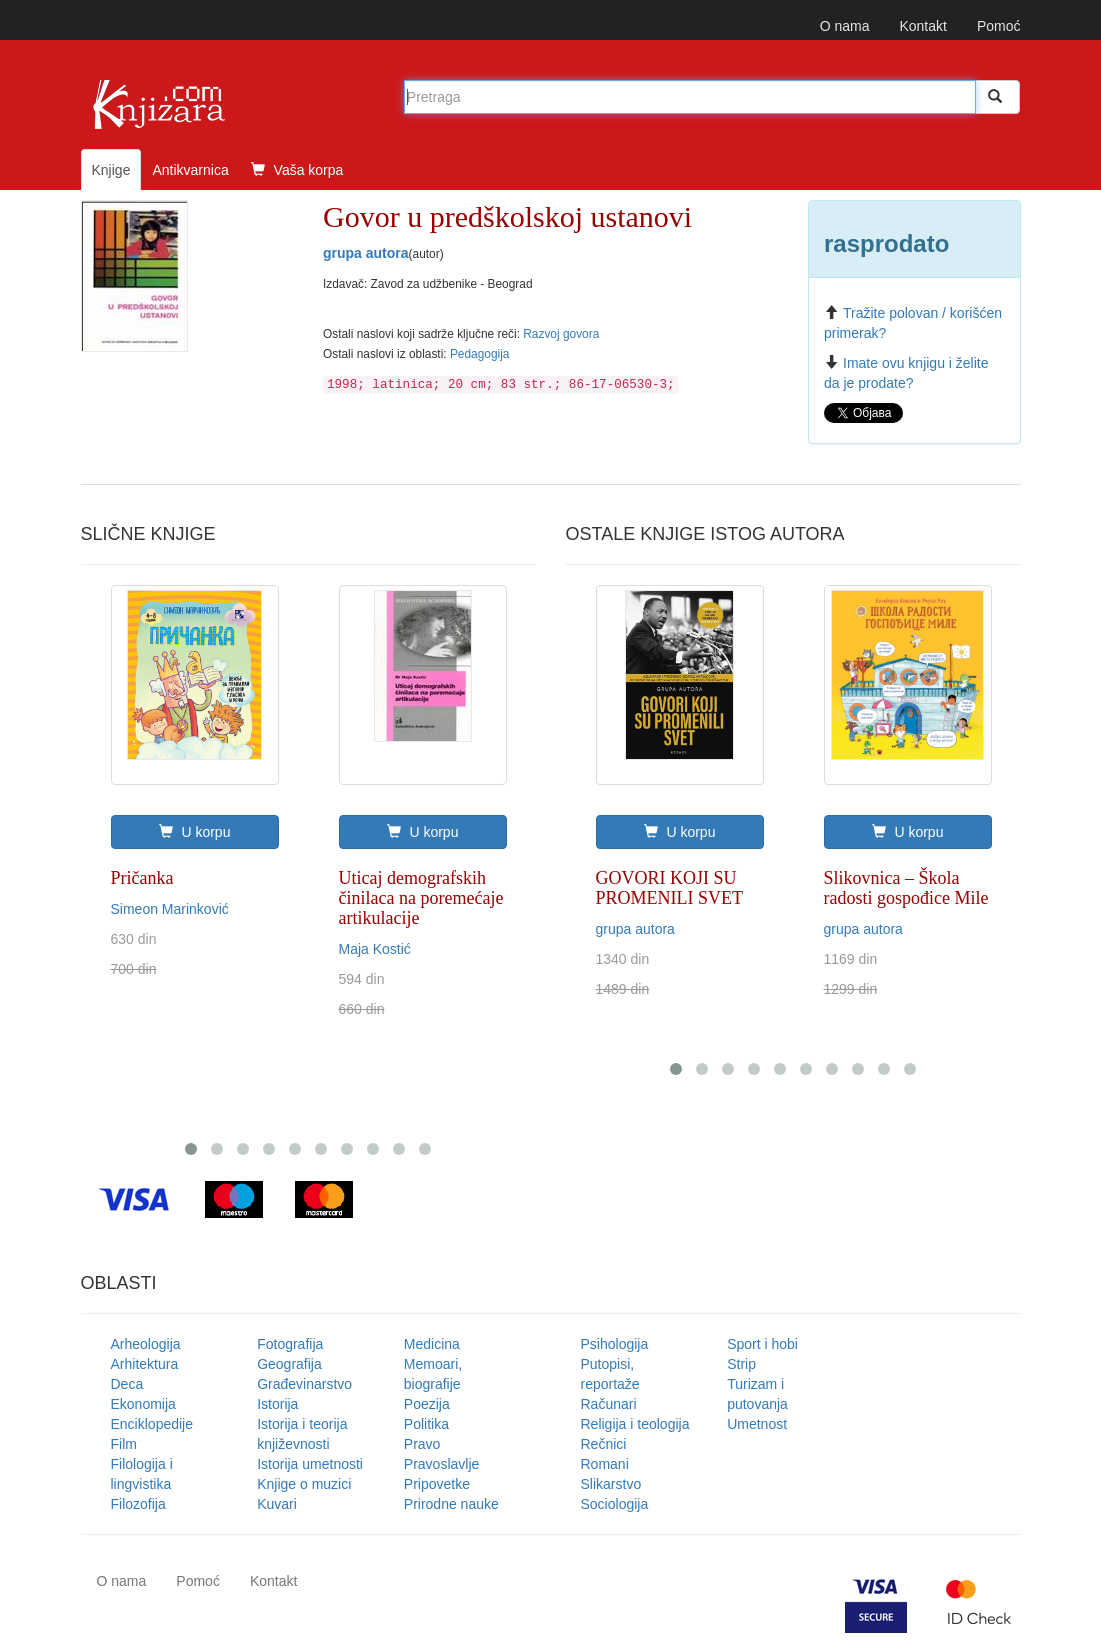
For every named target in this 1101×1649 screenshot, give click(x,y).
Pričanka (142, 878)
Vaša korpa (297, 170)
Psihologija (615, 1344)
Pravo (422, 1444)
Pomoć (999, 26)
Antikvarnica (190, 170)
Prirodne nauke (451, 1504)
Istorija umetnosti (310, 1464)
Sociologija (615, 1504)
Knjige (111, 170)
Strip (741, 1364)
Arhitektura (145, 1364)
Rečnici (604, 1444)
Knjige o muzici (304, 1484)
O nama (845, 26)
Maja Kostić (375, 949)
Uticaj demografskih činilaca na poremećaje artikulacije (421, 898)
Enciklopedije (152, 1424)
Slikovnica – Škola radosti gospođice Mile (906, 888)
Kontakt (922, 26)
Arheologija (146, 1344)
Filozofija (138, 1504)
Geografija (289, 1364)
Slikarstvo (611, 1484)
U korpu (195, 832)
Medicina (432, 1344)
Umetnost (757, 1424)
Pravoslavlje (441, 1464)
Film (124, 1444)
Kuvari (277, 1504)
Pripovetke (437, 1484)
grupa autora (366, 253)
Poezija (427, 1404)
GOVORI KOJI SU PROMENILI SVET (670, 888)
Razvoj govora (561, 334)
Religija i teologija (635, 1424)
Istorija (277, 1404)
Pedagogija (480, 354)
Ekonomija (143, 1404)
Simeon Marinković (170, 909)
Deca (127, 1384)
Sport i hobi (762, 1344)
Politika (426, 1424)
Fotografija (290, 1344)
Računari (609, 1404)
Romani (605, 1464)
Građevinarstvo (304, 1384)
